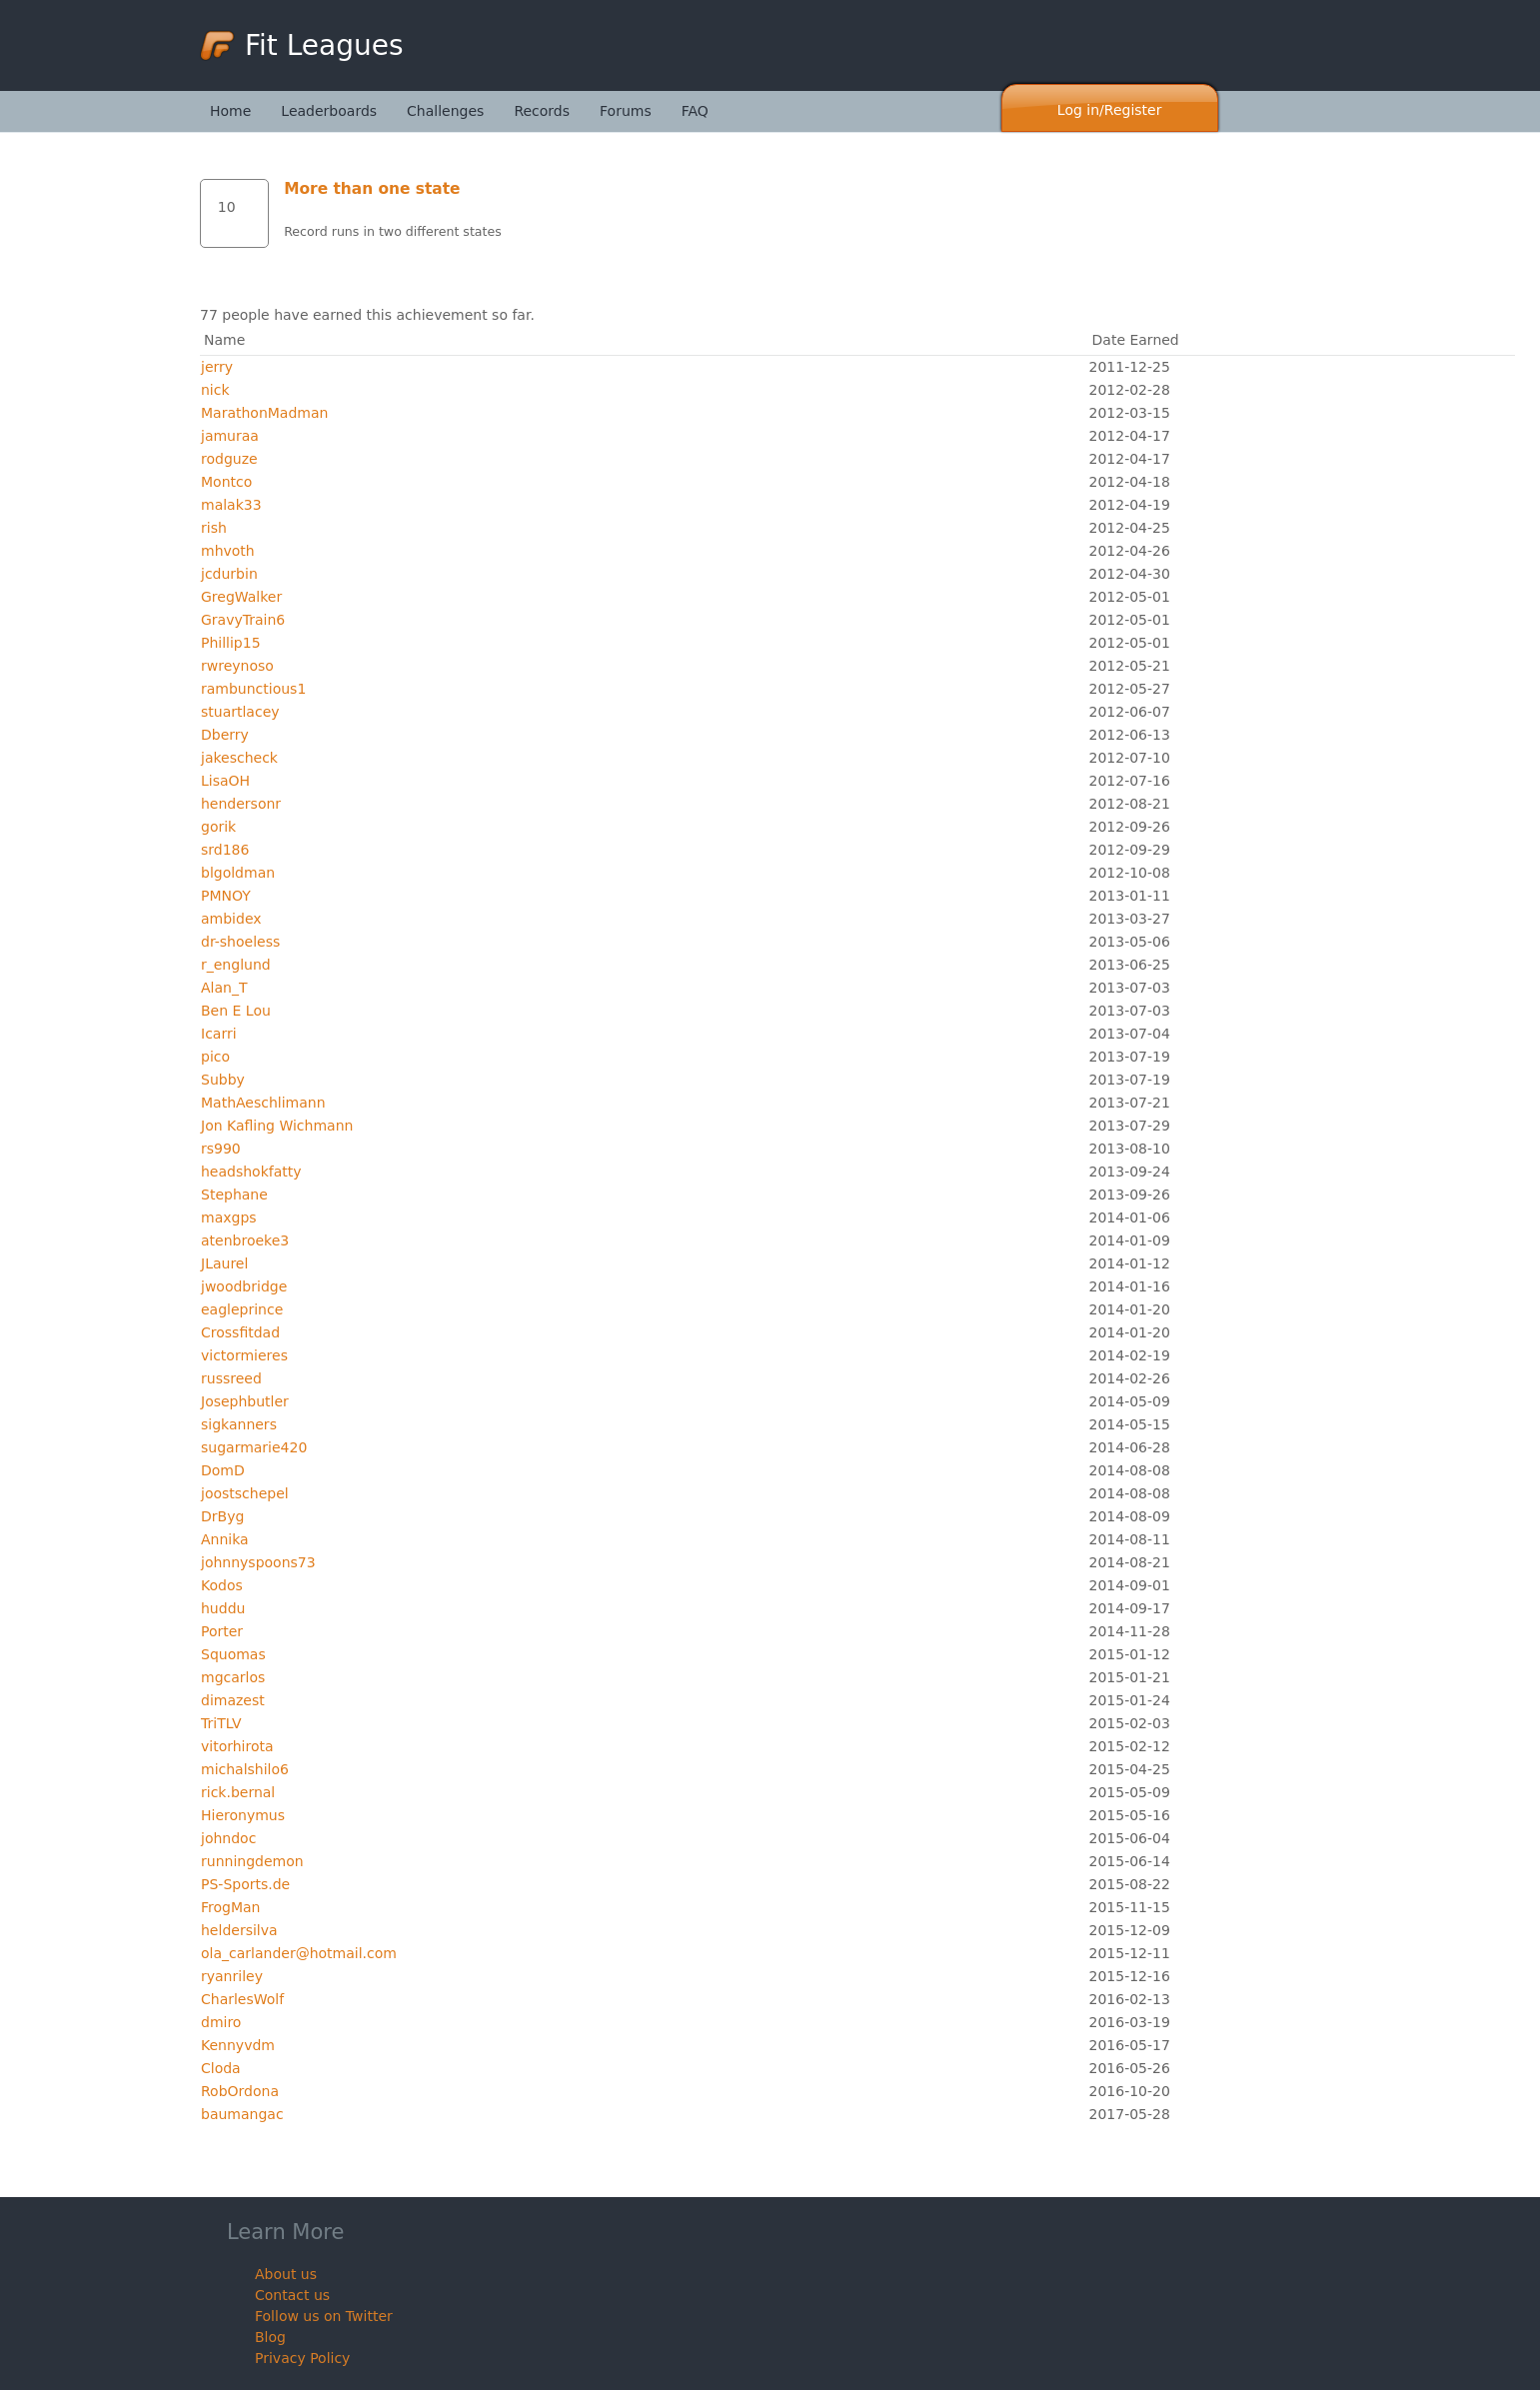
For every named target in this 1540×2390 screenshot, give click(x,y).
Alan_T (224, 988)
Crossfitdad (240, 1332)
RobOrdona (240, 2091)
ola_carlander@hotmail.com (299, 1953)
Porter (222, 1631)
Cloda (221, 2068)
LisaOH (225, 781)
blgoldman (238, 873)
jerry (217, 367)
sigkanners (239, 1424)
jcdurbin (229, 574)
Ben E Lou (236, 1011)
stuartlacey (240, 712)
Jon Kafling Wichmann (277, 1126)
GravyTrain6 (243, 620)
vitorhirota (237, 1746)
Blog (270, 2337)
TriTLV (221, 1723)
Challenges (445, 111)
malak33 (231, 505)
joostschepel (245, 1493)
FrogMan (230, 1907)
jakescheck (239, 758)
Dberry (225, 735)
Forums (626, 111)
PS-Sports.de (245, 1884)
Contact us (292, 2295)
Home (230, 111)
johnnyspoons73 (258, 1562)
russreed (231, 1378)
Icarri (219, 1034)
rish (214, 528)
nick (215, 390)
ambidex (231, 919)
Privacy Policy (302, 2358)
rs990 (221, 1149)
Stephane (234, 1194)
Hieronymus (243, 1815)
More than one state (372, 189)
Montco (226, 482)
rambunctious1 (253, 689)
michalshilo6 (245, 1769)
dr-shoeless (240, 942)
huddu (223, 1608)
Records (542, 111)
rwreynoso (237, 666)
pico (215, 1057)
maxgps (229, 1217)
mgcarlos (233, 1677)
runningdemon (252, 1861)
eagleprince (242, 1309)
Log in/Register (1109, 110)
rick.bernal (238, 1792)
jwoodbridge (244, 1286)
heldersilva (239, 1930)
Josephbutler (245, 1401)
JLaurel (224, 1263)
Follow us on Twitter (324, 2316)
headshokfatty (251, 1172)
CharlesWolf (242, 1999)
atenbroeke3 (245, 1240)
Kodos (222, 1585)
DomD (223, 1470)
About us (286, 2274)
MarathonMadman (264, 413)
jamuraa (230, 436)
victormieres (244, 1355)
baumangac (242, 2114)
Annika (225, 1539)
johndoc (228, 1838)
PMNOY (226, 896)
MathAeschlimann (263, 1103)
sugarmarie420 (254, 1447)
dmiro (221, 2022)
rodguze (229, 459)
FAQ (695, 111)
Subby (223, 1080)
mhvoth (228, 551)
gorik (218, 827)
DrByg (222, 1516)
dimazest (233, 1700)
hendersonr (241, 804)
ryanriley (232, 1976)
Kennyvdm (238, 2045)
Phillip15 (231, 643)
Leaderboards (329, 111)
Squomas (233, 1654)
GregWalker (241, 597)
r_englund (236, 965)
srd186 (225, 850)
